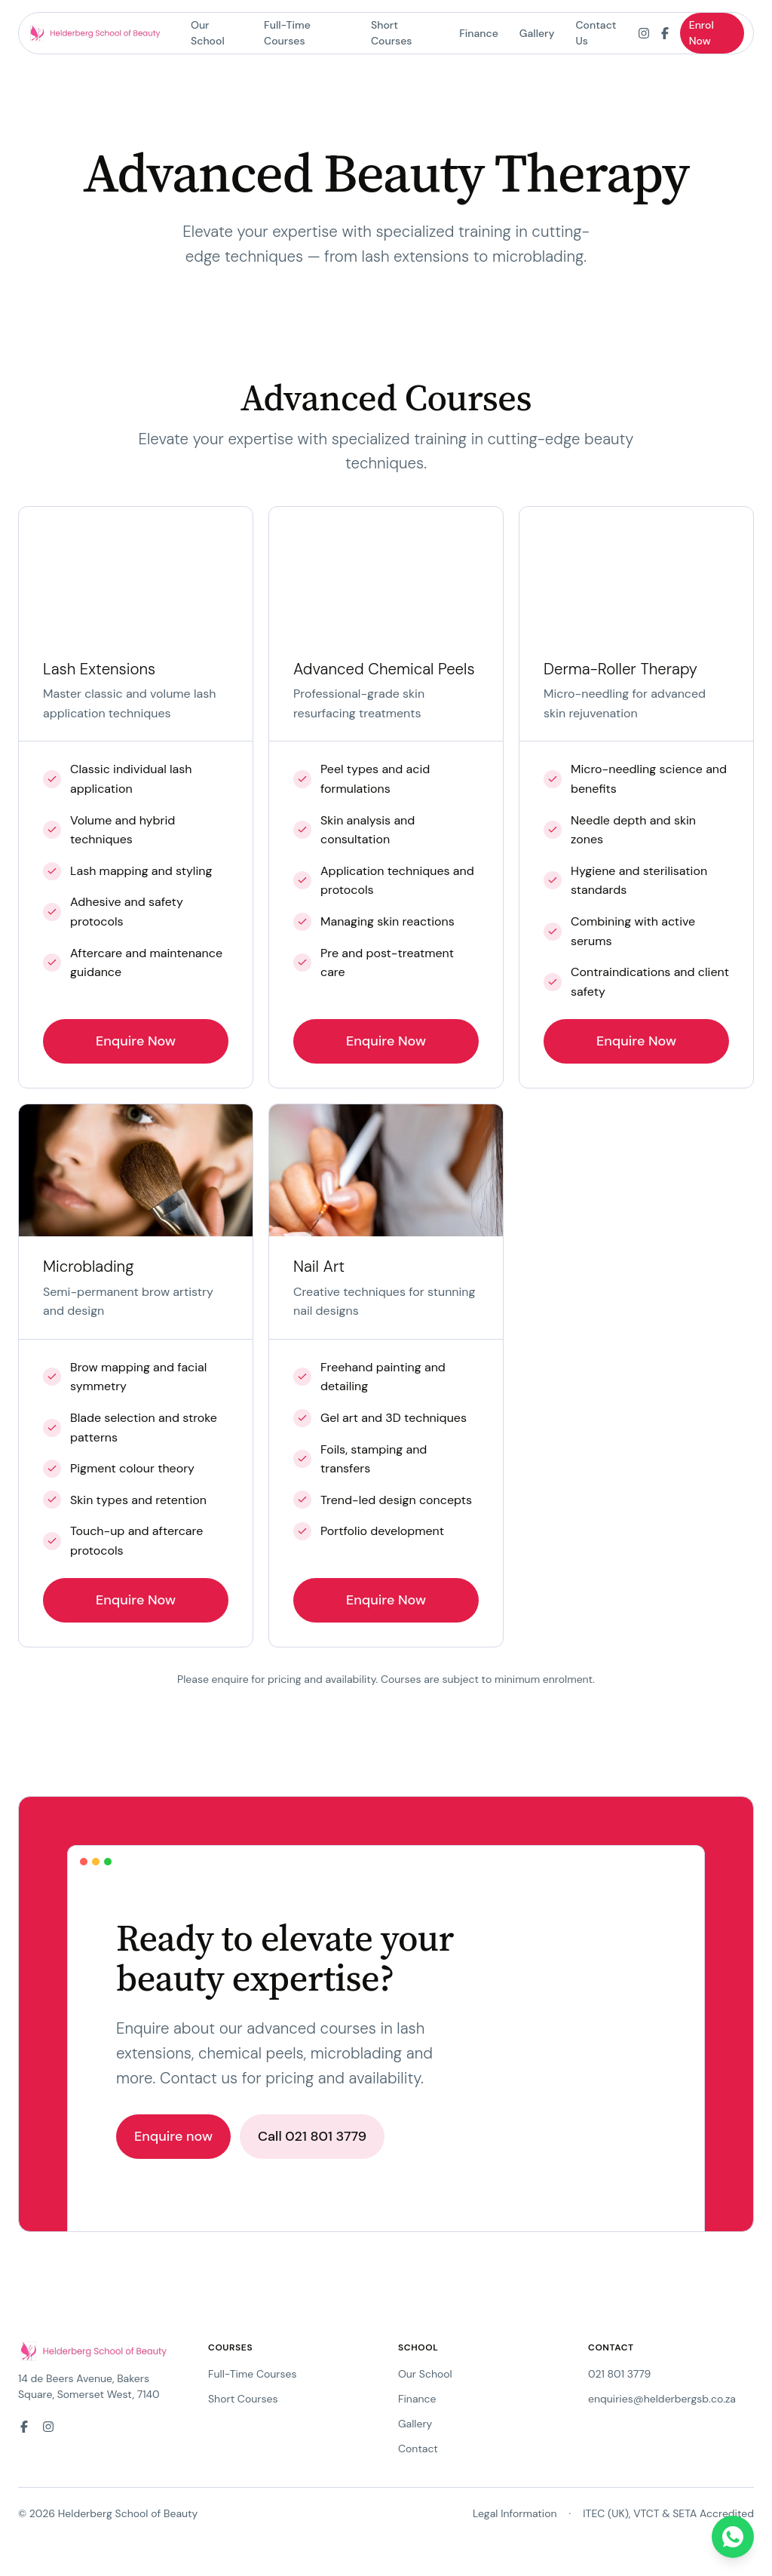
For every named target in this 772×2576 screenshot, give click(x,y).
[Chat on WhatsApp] (733, 2537)
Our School (208, 33)
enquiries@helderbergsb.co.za (662, 2399)
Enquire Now (136, 1041)
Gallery (537, 33)
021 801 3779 (619, 2374)
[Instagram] (644, 33)
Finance (478, 33)
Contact (418, 2448)
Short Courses (391, 33)
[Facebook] (665, 33)
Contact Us (595, 33)
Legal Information (515, 2513)
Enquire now (173, 2136)
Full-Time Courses (287, 33)
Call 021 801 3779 (312, 2136)
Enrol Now (701, 33)
